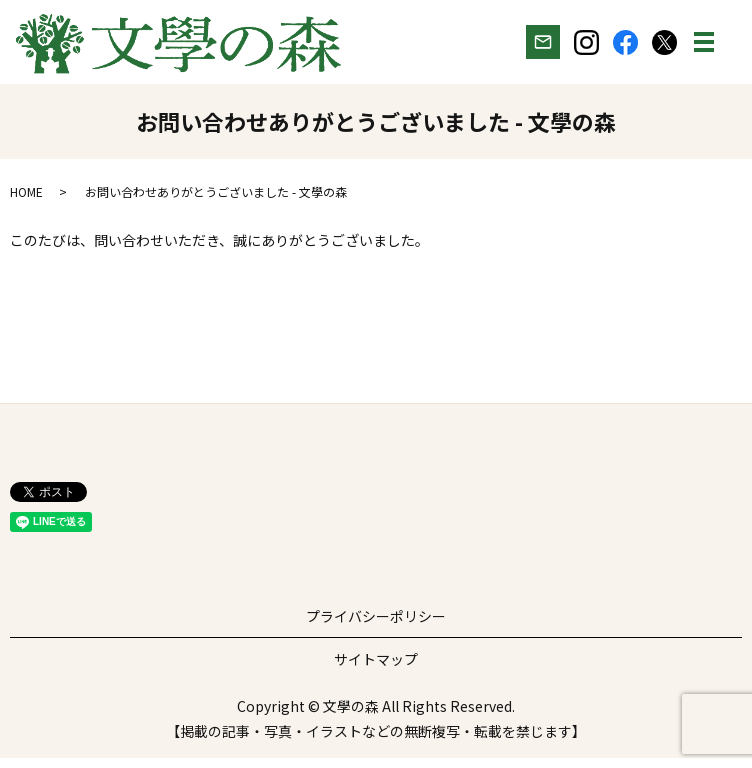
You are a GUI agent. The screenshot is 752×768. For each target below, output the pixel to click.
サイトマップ (376, 669)
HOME (26, 201)
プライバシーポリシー (376, 626)
